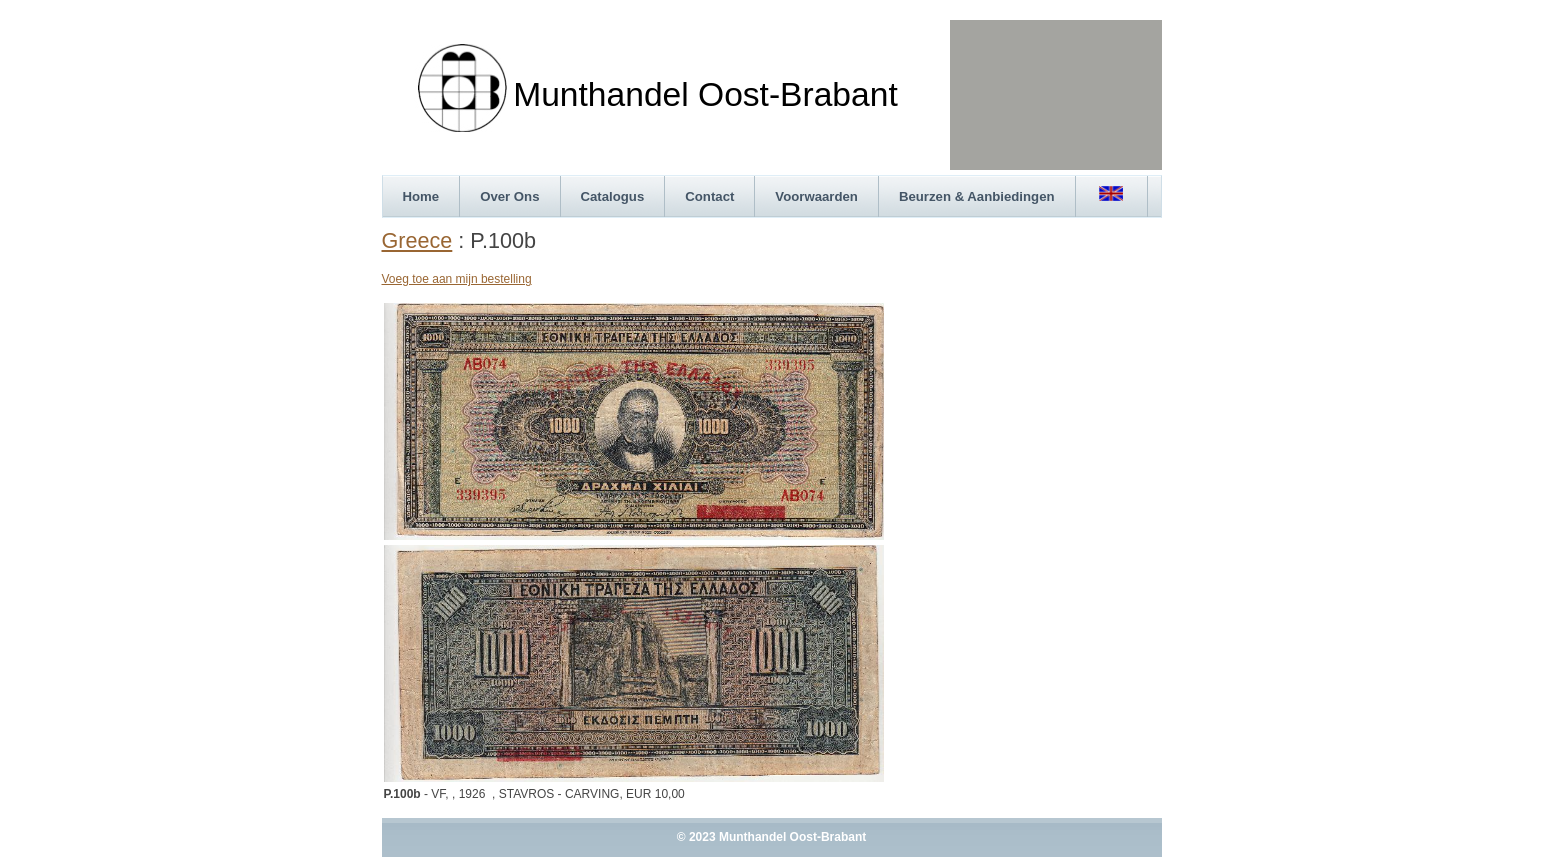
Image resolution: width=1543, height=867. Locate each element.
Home (421, 196)
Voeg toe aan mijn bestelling (457, 279)
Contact (709, 196)
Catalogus (613, 196)
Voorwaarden (816, 196)
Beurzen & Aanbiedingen (977, 196)
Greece (417, 240)
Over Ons (509, 196)
